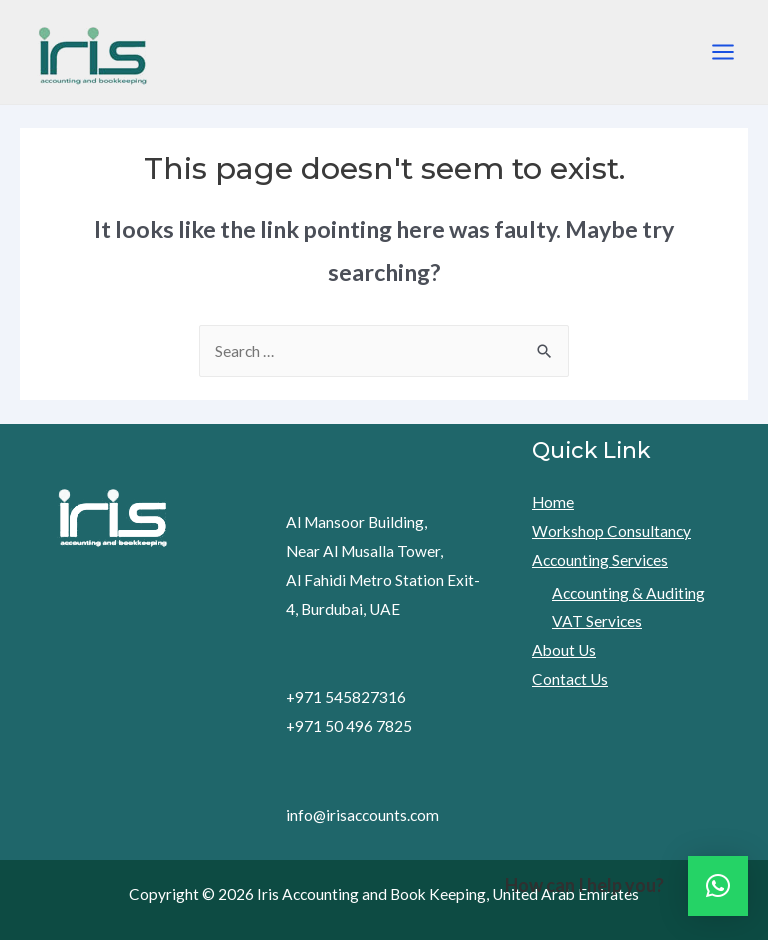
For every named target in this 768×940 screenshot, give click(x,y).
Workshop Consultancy (611, 531)
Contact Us (570, 679)
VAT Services (597, 621)
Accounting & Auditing (628, 593)
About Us (564, 650)
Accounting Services (600, 560)
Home (553, 502)
